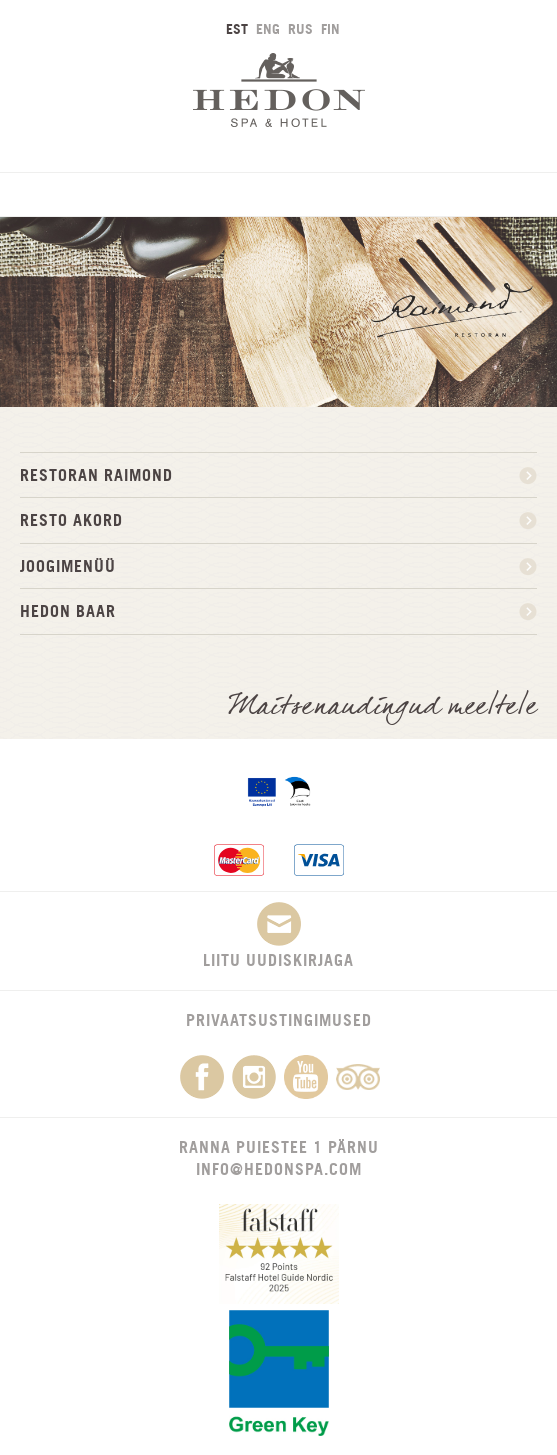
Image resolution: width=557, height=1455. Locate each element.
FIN (330, 28)
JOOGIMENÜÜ (68, 566)
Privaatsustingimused (279, 1020)
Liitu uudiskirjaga (278, 936)
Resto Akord (71, 520)
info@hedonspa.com (279, 1169)
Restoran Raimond (96, 475)
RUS (300, 28)
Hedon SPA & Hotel (279, 89)
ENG (268, 28)
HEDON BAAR (68, 611)
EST (237, 28)
